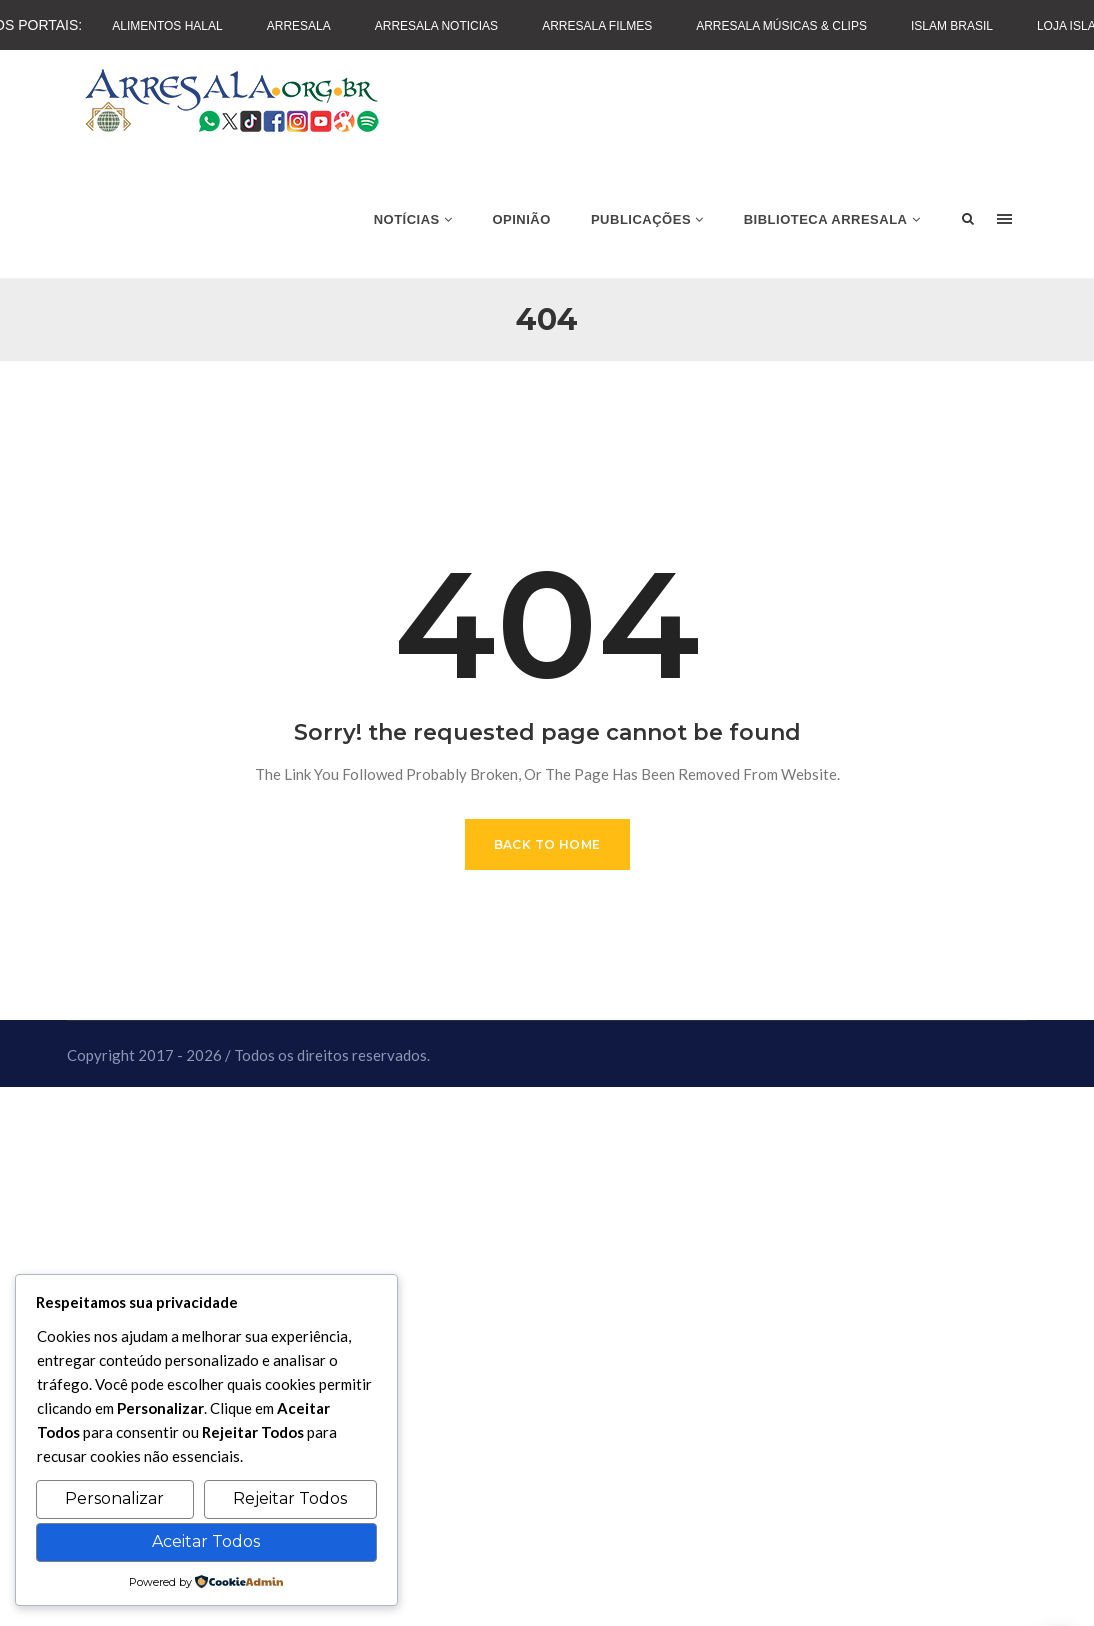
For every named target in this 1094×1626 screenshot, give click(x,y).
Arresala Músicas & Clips (781, 26)
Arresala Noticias (436, 26)
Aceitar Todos (206, 1541)
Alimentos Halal (167, 26)
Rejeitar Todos (290, 1498)
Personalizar (114, 1498)
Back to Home (547, 844)
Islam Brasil (952, 26)
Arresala (299, 26)
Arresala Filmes (597, 26)
